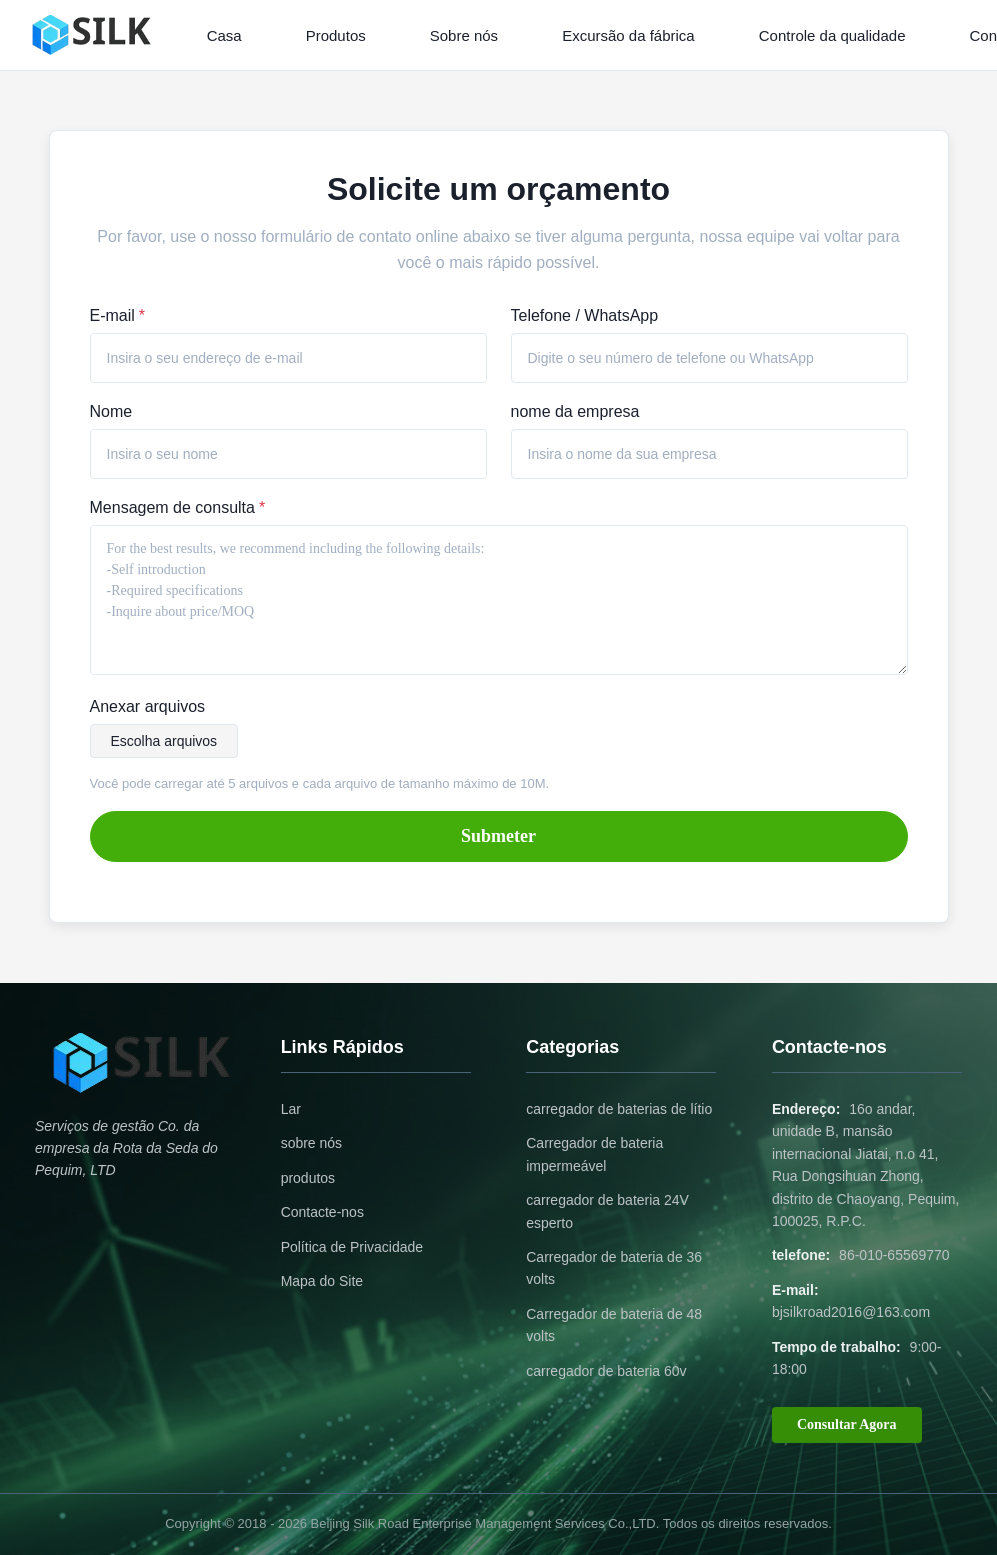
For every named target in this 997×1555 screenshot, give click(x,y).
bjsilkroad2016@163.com (851, 1312)
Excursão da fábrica (628, 35)
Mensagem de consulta (178, 507)
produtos (308, 1178)
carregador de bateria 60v (606, 1371)
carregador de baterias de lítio (619, 1109)
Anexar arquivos (148, 706)
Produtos (336, 35)
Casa (224, 35)
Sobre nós (464, 35)
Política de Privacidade (352, 1247)
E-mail (118, 315)
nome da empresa (575, 411)
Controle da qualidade (832, 35)
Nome (111, 411)
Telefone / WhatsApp (585, 315)
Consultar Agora (847, 1424)
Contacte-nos (322, 1212)
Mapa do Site (322, 1281)
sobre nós (311, 1143)
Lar (291, 1109)
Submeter (498, 836)
